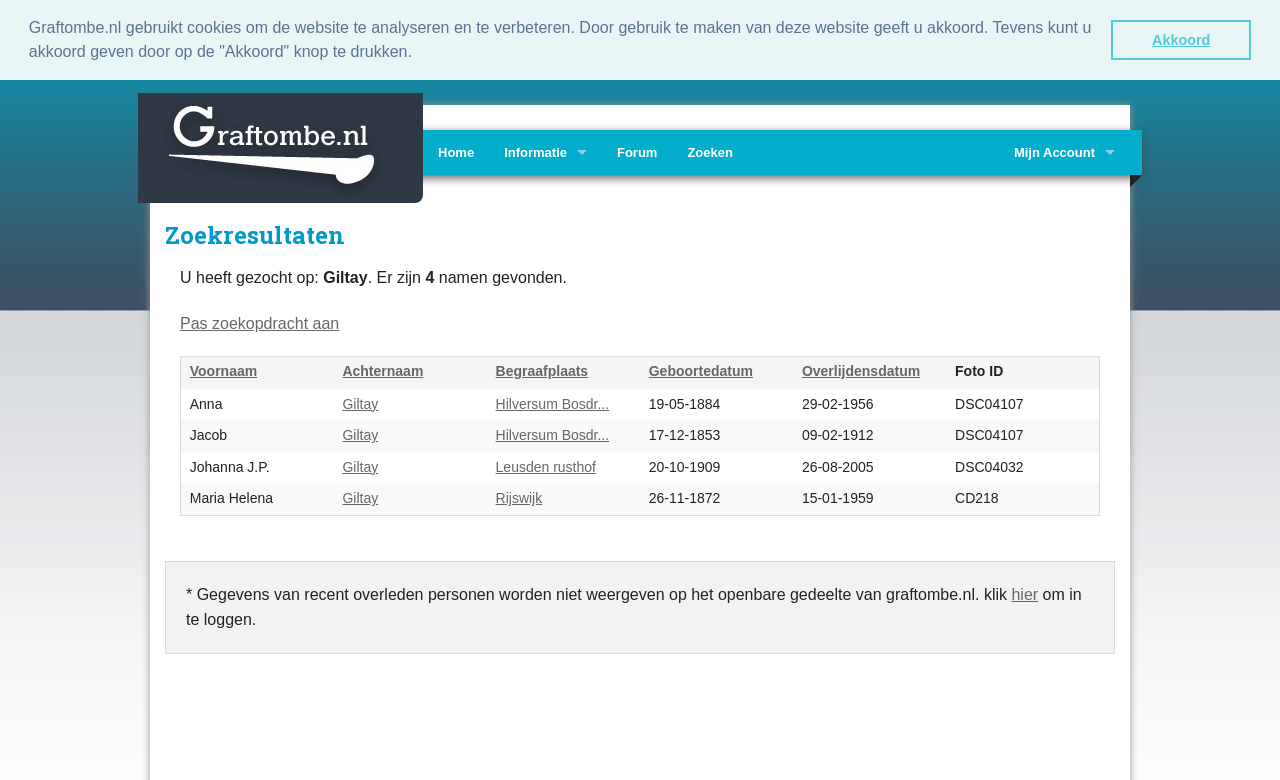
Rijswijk (519, 497)
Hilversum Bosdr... (553, 402)
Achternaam (382, 370)
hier (1024, 592)
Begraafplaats (542, 370)
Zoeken (710, 150)
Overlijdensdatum (861, 370)
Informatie (535, 150)
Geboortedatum (701, 370)
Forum (637, 150)
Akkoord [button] (1181, 40)
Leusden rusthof (546, 465)
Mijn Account (1054, 150)
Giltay (360, 402)
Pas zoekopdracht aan (259, 321)
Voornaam (223, 370)
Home (456, 150)
